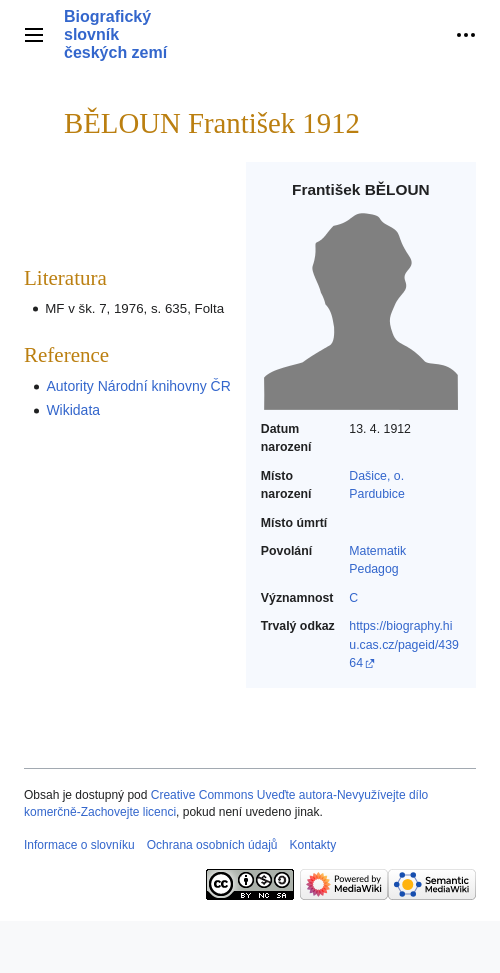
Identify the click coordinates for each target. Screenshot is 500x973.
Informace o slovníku (79, 845)
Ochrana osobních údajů (212, 845)
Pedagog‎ (373, 569)
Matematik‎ (377, 551)
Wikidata (73, 410)
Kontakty (312, 845)
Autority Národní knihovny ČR (138, 386)
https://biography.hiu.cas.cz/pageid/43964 (404, 644)
